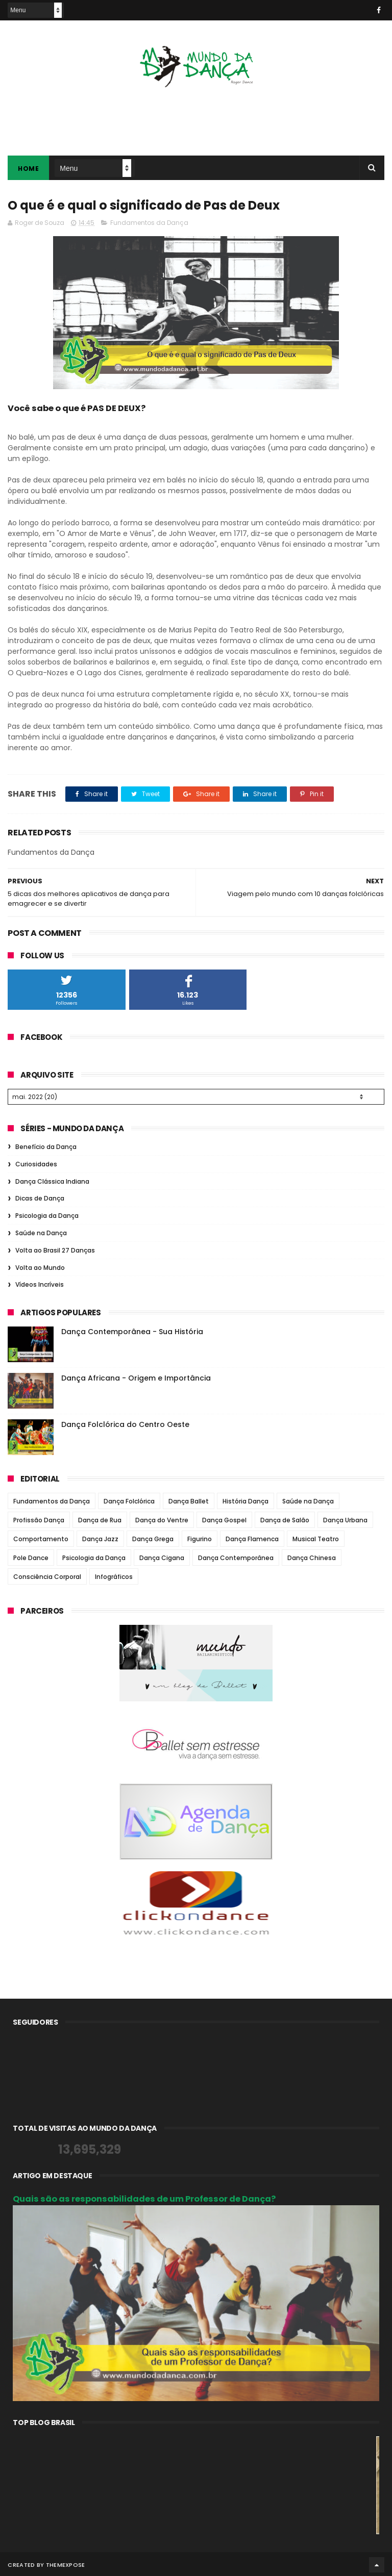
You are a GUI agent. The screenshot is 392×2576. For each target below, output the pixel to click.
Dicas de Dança (39, 1196)
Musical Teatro (315, 1537)
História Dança (245, 1499)
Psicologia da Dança (47, 1214)
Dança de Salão (284, 1518)
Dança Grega (153, 1537)
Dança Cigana (161, 1556)
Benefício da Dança (46, 1145)
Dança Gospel (224, 1518)
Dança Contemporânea (236, 1556)
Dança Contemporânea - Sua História (132, 1330)
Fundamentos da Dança (149, 222)
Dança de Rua (99, 1518)
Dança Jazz (100, 1537)
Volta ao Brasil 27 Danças (55, 1248)
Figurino (199, 1537)
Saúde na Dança (41, 1231)
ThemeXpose (65, 2563)
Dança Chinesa (311, 1556)
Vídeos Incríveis (39, 1283)
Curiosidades (36, 1162)
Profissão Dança (38, 1518)
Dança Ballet (188, 1499)
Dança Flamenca (252, 1537)
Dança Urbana (345, 1518)
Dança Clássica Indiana (52, 1180)
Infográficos (114, 1575)
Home (28, 168)
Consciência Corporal (47, 1575)
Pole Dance (30, 1556)
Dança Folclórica (129, 1499)
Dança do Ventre (161, 1518)
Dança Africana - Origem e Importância (136, 1376)
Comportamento (40, 1537)
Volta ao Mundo (40, 1266)
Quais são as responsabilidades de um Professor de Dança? (144, 2197)
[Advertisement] (196, 115)
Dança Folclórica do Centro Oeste (125, 1423)
